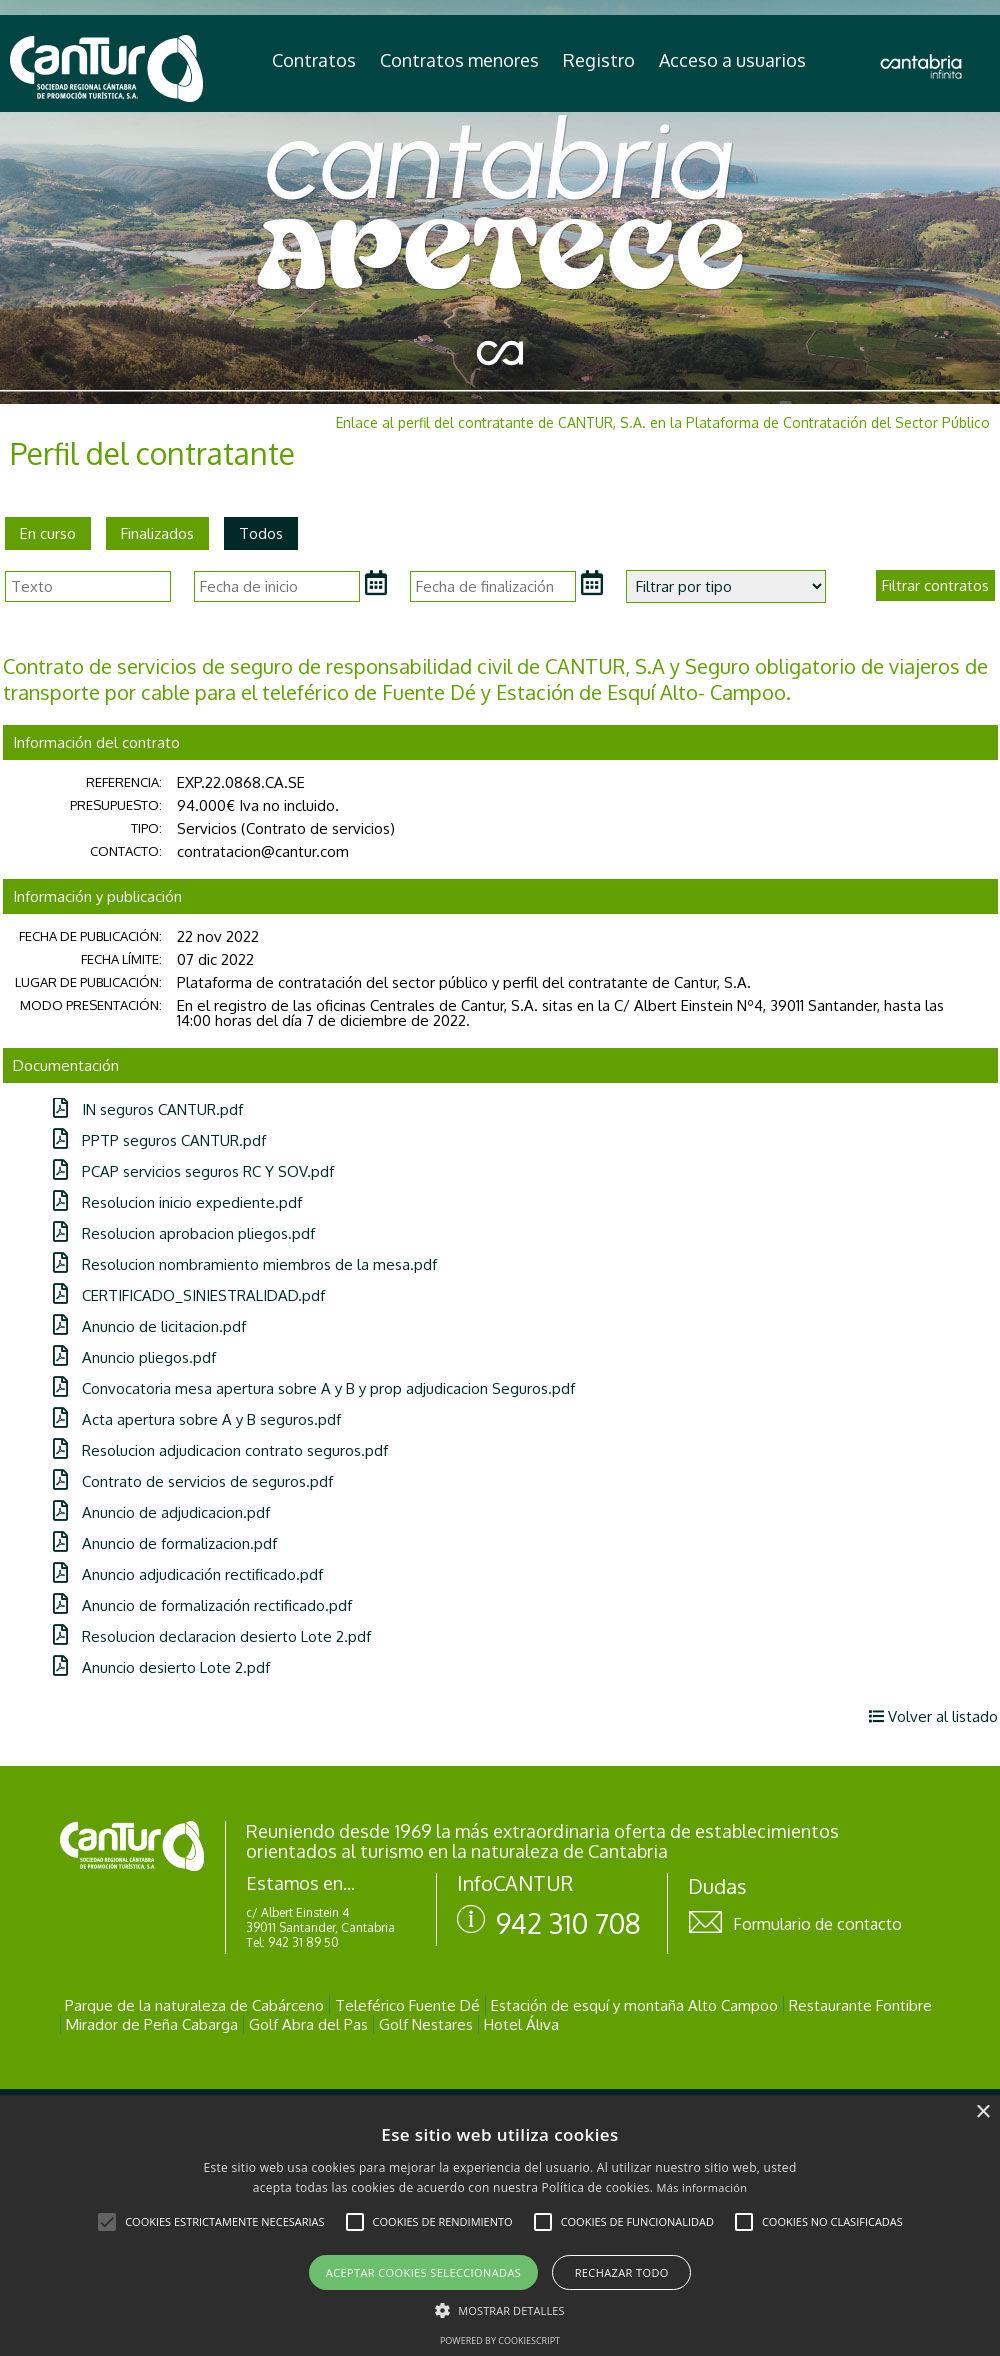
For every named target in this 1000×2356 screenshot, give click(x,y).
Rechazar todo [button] (622, 2272)
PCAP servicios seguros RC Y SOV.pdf (193, 1171)
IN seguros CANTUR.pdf (148, 1109)
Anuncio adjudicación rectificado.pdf (188, 1574)
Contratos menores (459, 60)
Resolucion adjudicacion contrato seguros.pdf (220, 1450)
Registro (599, 60)
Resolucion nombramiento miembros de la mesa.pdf (245, 1264)
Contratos (314, 60)
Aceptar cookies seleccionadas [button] (423, 2272)
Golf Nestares (426, 2024)
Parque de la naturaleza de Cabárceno (194, 2005)
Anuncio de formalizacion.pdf (165, 1543)
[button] (107, 2222)
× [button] (982, 2112)
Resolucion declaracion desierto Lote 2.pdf (212, 1636)
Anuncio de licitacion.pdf (149, 1326)
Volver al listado (933, 1716)
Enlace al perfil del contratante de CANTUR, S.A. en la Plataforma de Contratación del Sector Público (663, 422)
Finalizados (157, 533)
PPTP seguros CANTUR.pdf (159, 1140)
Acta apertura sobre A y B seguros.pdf (197, 1419)
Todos (261, 533)
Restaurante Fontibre (860, 2005)
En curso (48, 533)
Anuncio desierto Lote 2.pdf (161, 1667)
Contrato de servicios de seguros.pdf (193, 1481)
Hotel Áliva (521, 2024)
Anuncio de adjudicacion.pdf (161, 1512)
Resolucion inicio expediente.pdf (177, 1202)
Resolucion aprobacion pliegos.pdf (184, 1233)
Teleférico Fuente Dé (407, 2005)
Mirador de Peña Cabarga (152, 2024)
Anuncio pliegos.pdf (134, 1357)
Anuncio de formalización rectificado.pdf (202, 1605)
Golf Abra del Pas (308, 2024)
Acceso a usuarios (732, 60)
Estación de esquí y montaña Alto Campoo (634, 2005)
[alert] (500, 2225)
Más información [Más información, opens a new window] (702, 2187)
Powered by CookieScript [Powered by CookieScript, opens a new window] (500, 2340)
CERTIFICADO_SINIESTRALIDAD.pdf (189, 1295)
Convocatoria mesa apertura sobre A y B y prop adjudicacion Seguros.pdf (314, 1388)
